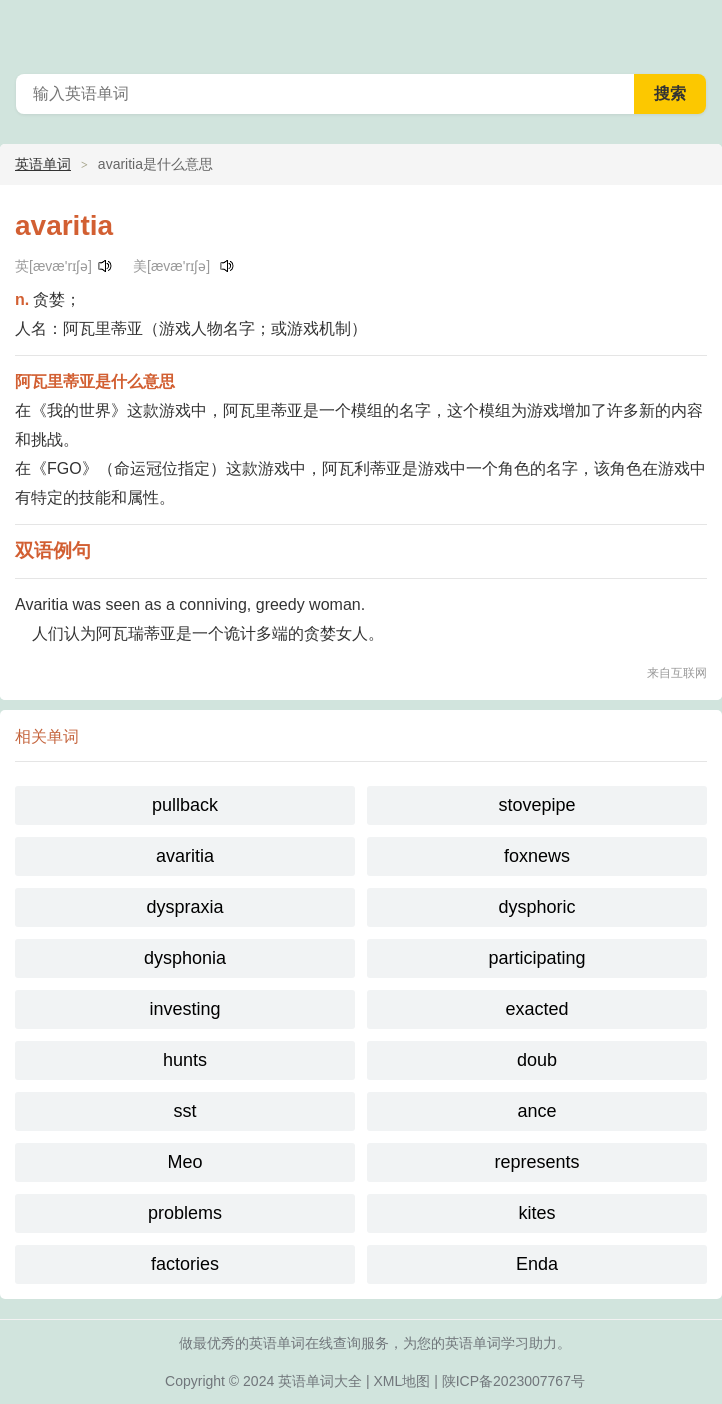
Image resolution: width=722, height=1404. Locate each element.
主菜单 (694, 30)
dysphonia (185, 958)
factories (185, 1264)
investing (184, 1009)
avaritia (185, 856)
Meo (184, 1162)
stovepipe (536, 805)
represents (536, 1162)
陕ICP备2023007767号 (513, 1381)
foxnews (537, 856)
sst (184, 1111)
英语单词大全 (320, 1381)
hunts (185, 1060)
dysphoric (536, 907)
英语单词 (43, 164)
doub (537, 1060)
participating (536, 958)
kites (536, 1213)
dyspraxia (184, 907)
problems (185, 1213)
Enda (537, 1264)
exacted (536, 1009)
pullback (185, 805)
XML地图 (402, 1381)
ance (536, 1111)
